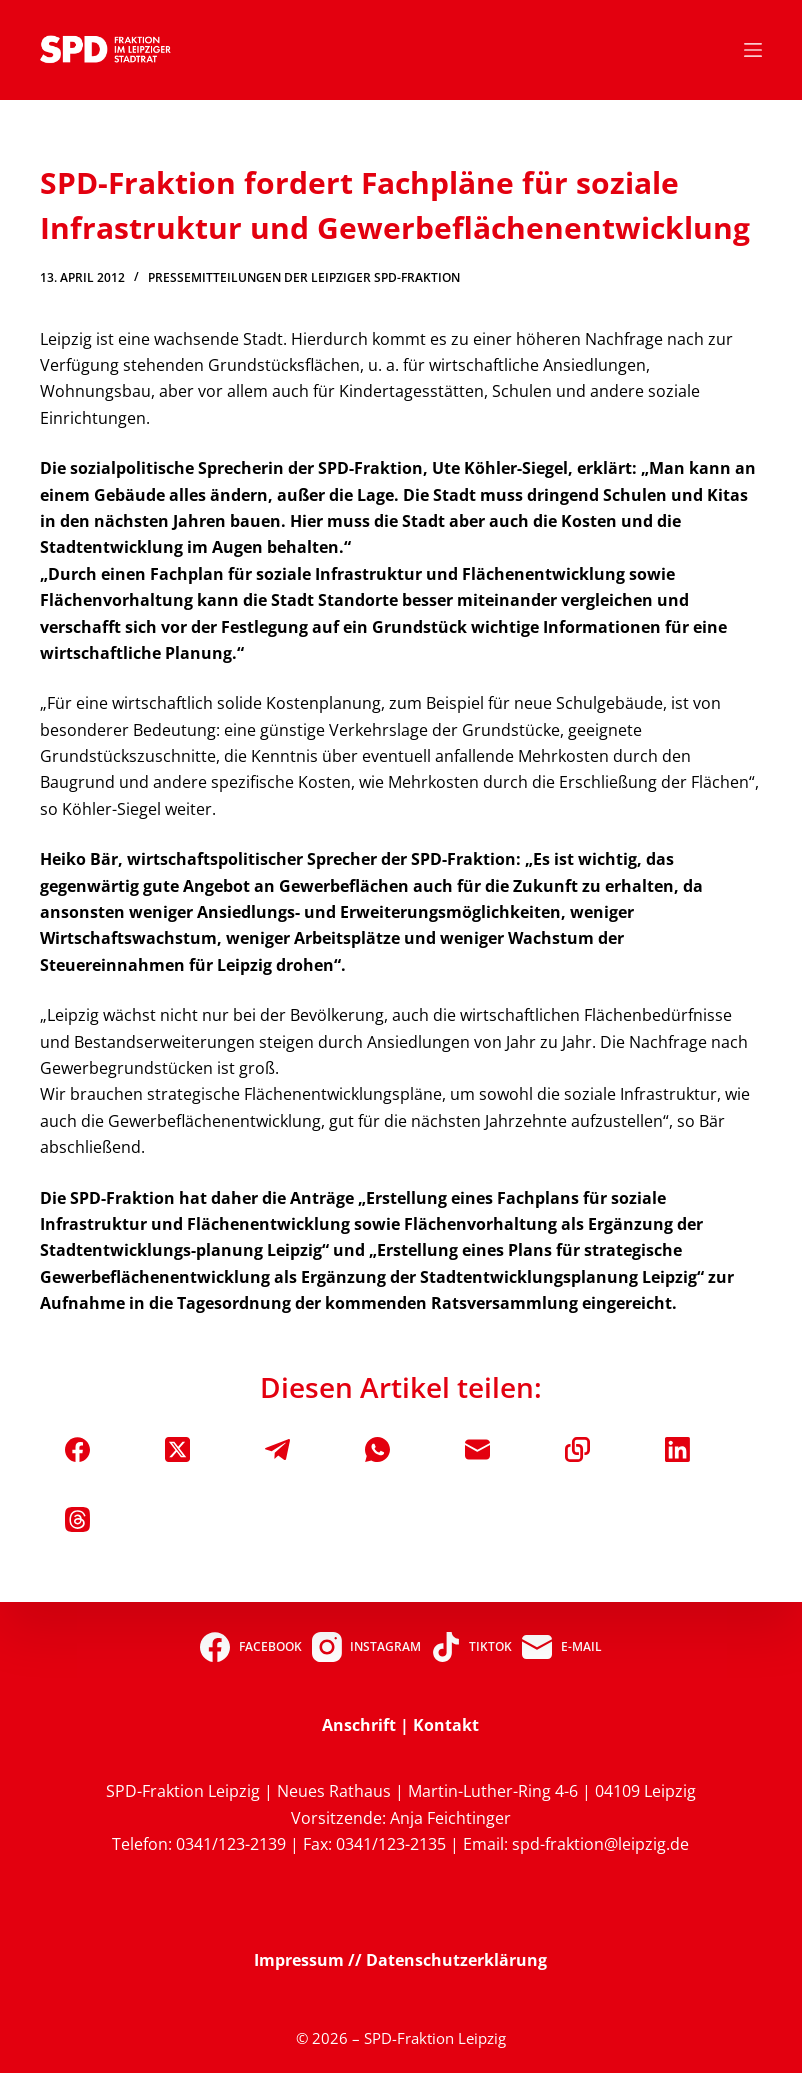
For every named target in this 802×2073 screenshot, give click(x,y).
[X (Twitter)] (177, 1449)
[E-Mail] (477, 1449)
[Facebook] (77, 1449)
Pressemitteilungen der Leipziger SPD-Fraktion (304, 277)
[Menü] (753, 50)
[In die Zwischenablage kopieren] (577, 1449)
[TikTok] (471, 1647)
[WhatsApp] (377, 1449)
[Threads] (77, 1519)
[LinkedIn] (677, 1449)
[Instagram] (366, 1647)
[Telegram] (277, 1449)
